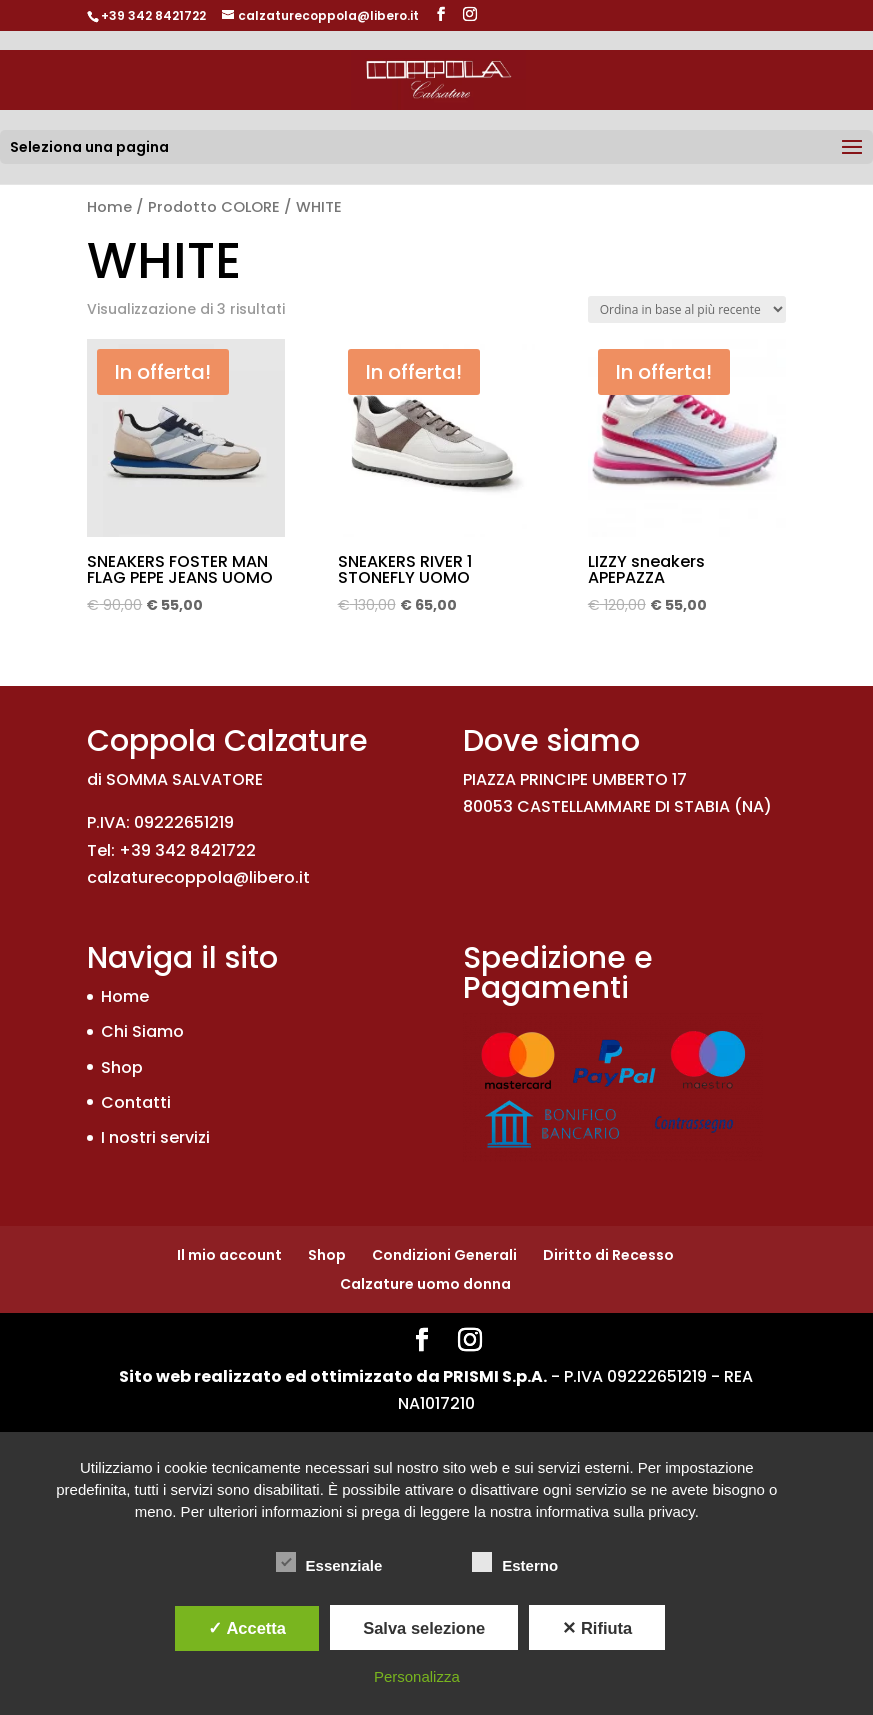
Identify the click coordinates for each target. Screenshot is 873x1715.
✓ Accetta (247, 1628)
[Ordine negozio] (687, 309)
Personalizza (417, 1676)
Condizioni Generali (444, 1255)
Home (109, 207)
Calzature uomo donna (425, 1284)
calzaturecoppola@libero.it (198, 877)
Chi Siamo (142, 1031)
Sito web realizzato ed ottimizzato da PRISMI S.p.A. (333, 1376)
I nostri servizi (155, 1137)
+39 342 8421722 (153, 15)
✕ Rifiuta (597, 1628)
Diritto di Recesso (608, 1255)
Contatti (136, 1102)
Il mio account (229, 1255)
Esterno (515, 1563)
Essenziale (329, 1563)
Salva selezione (424, 1628)
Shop (122, 1067)
